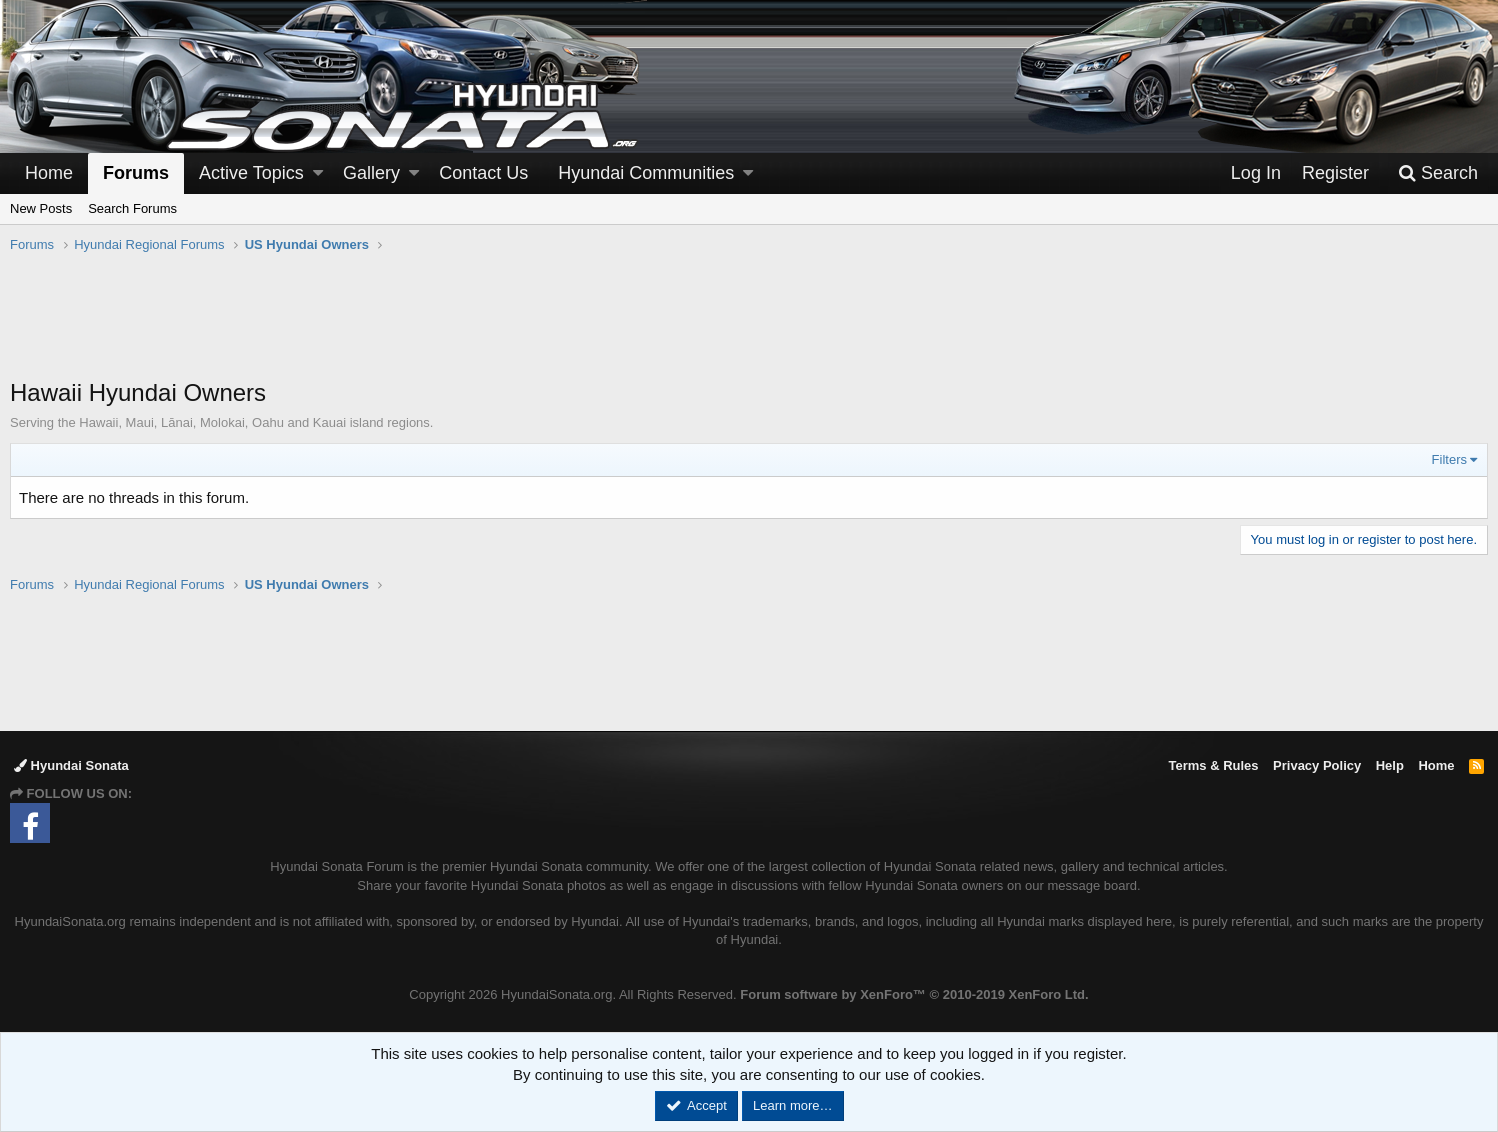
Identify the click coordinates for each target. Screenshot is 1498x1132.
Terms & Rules (1213, 765)
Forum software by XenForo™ (914, 994)
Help (1390, 765)
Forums (136, 173)
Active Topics (251, 173)
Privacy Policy (1317, 765)
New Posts (41, 208)
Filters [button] (1449, 459)
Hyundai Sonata (71, 765)
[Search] (1438, 173)
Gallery (371, 173)
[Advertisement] (749, 326)
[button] (318, 173)
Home (49, 173)
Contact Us (483, 173)
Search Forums (132, 208)
